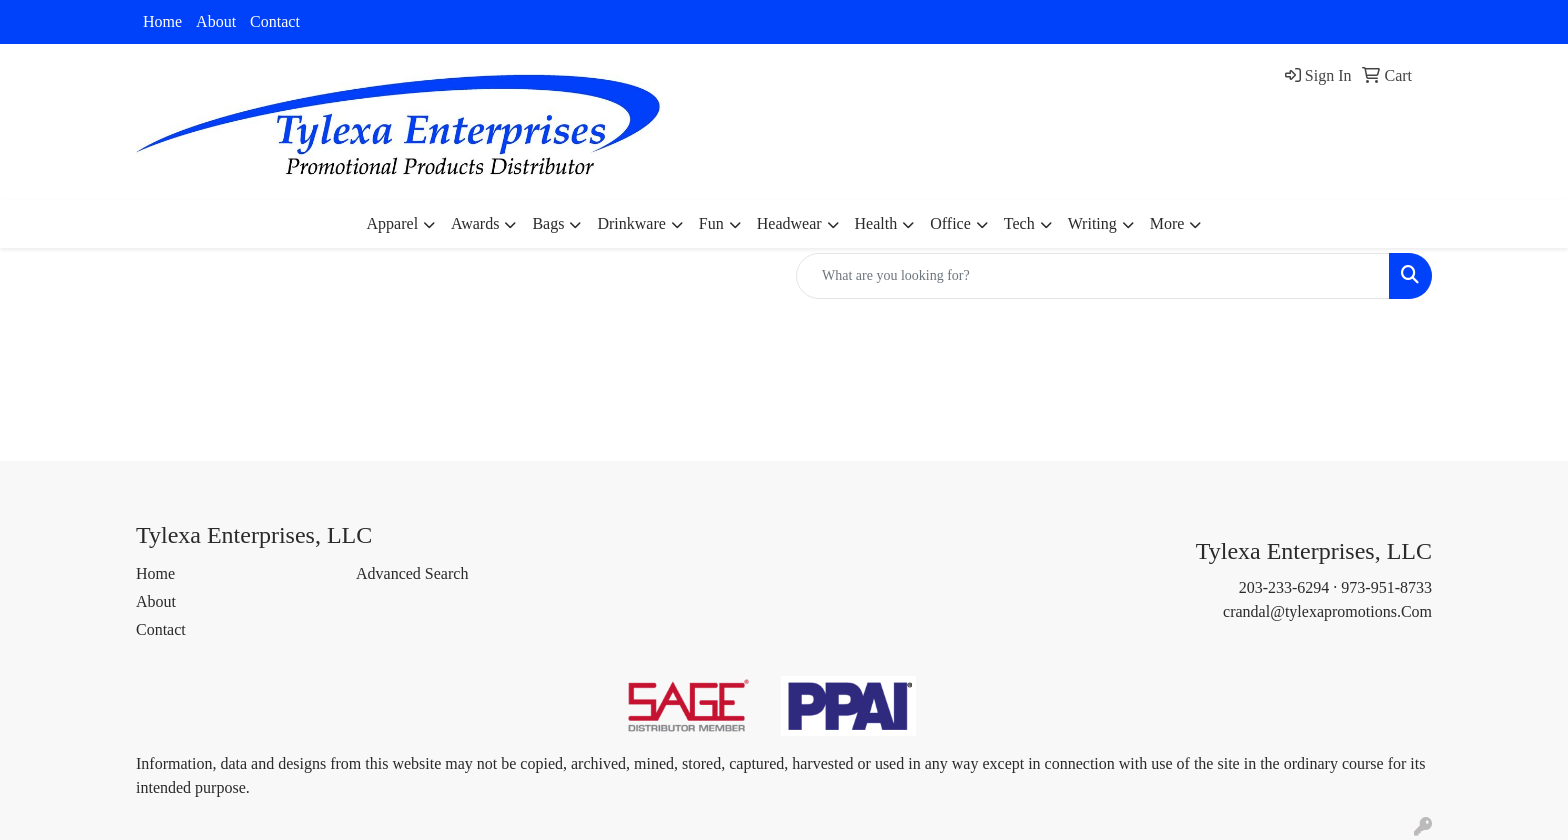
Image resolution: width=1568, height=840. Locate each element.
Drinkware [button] (631, 223)
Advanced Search (412, 573)
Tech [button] (1019, 223)
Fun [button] (711, 223)
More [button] (1167, 223)
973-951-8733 (1386, 587)
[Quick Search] (1093, 276)
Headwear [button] (789, 223)
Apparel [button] (393, 223)
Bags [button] (548, 223)
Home (162, 21)
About (216, 21)
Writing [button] (1092, 223)
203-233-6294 (1284, 587)
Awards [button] (475, 223)
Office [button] (950, 223)
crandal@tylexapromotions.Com (1327, 611)
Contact (275, 21)
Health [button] (876, 223)
